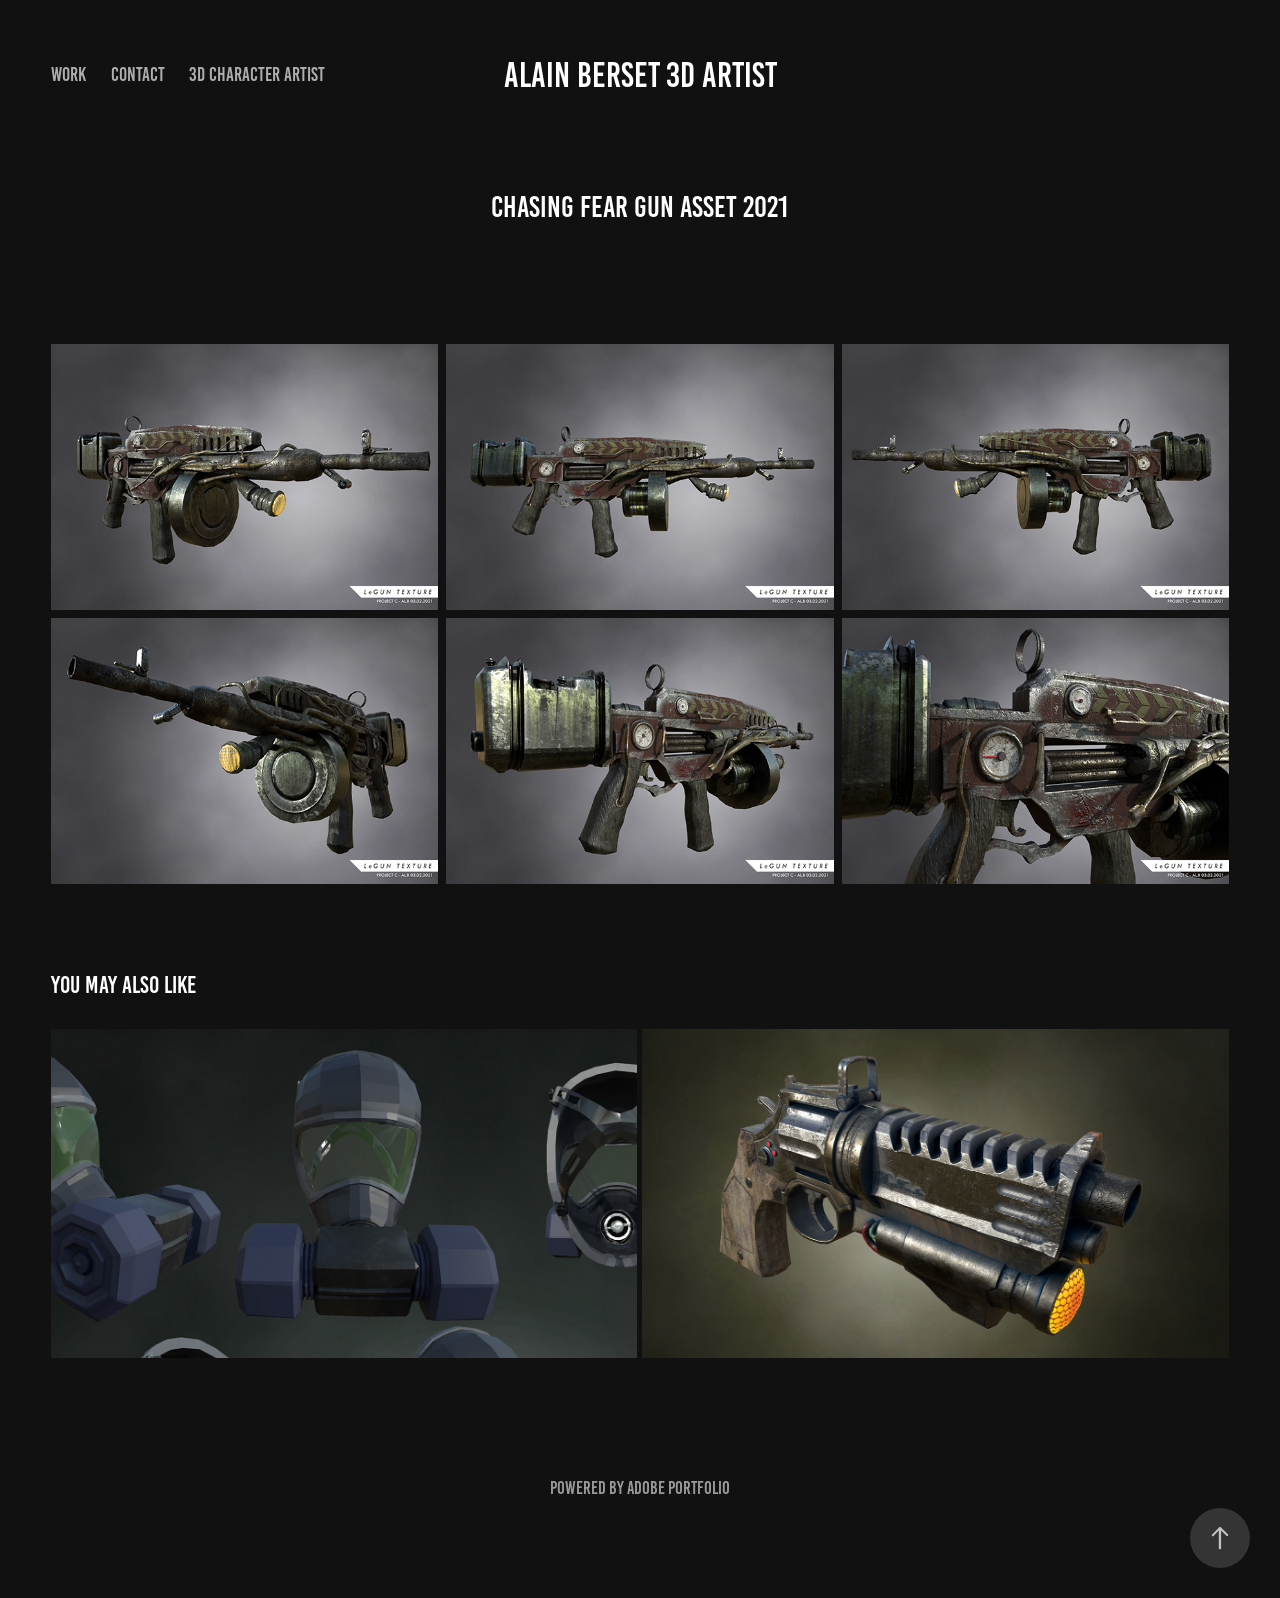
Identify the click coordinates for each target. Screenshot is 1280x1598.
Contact (138, 74)
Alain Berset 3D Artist (640, 75)
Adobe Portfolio (678, 1488)
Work (68, 74)
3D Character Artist (257, 74)
